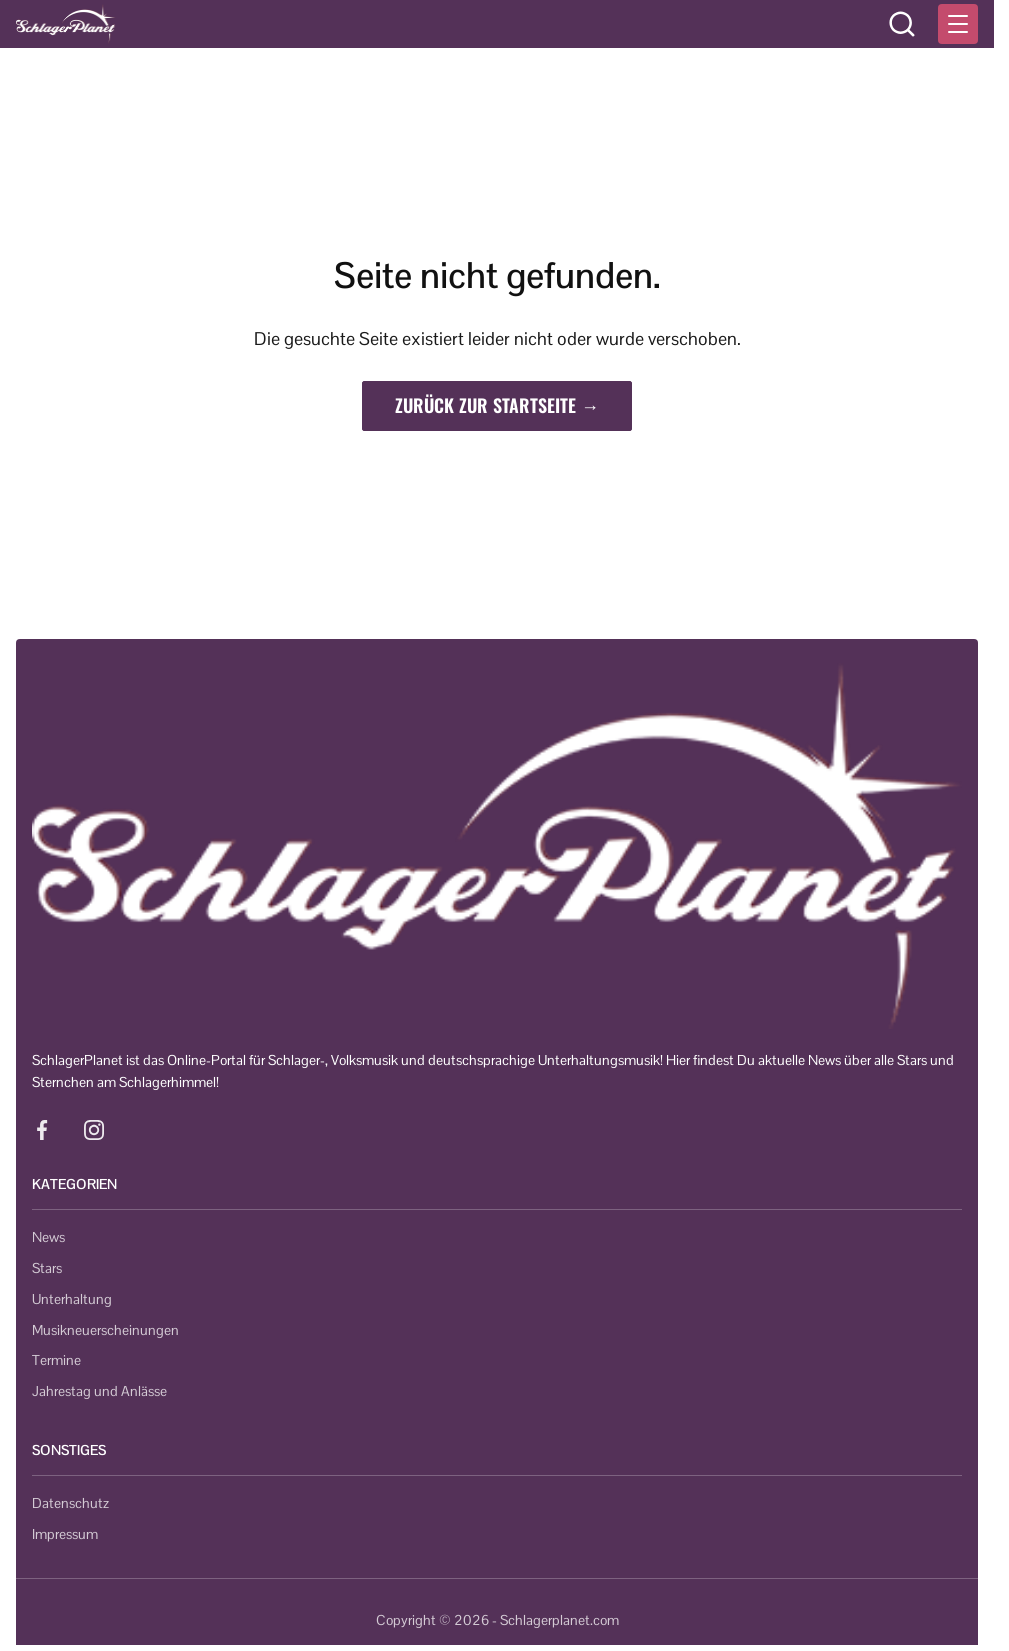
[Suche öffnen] (902, 24)
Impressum (65, 1534)
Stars (47, 1268)
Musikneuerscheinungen (105, 1330)
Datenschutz (70, 1503)
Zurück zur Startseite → (497, 405)
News (48, 1237)
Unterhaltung (72, 1299)
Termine (56, 1360)
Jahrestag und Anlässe (99, 1391)
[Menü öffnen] (958, 24)
